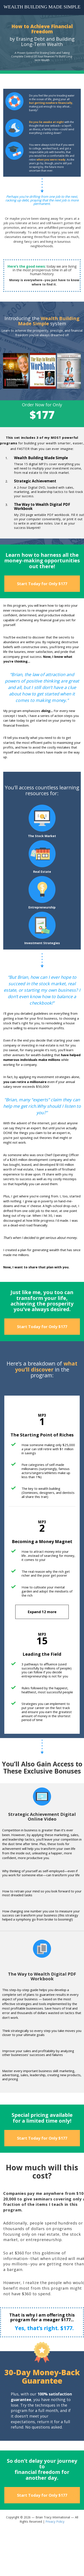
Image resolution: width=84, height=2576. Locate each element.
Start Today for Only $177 (42, 583)
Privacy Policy (54, 2521)
